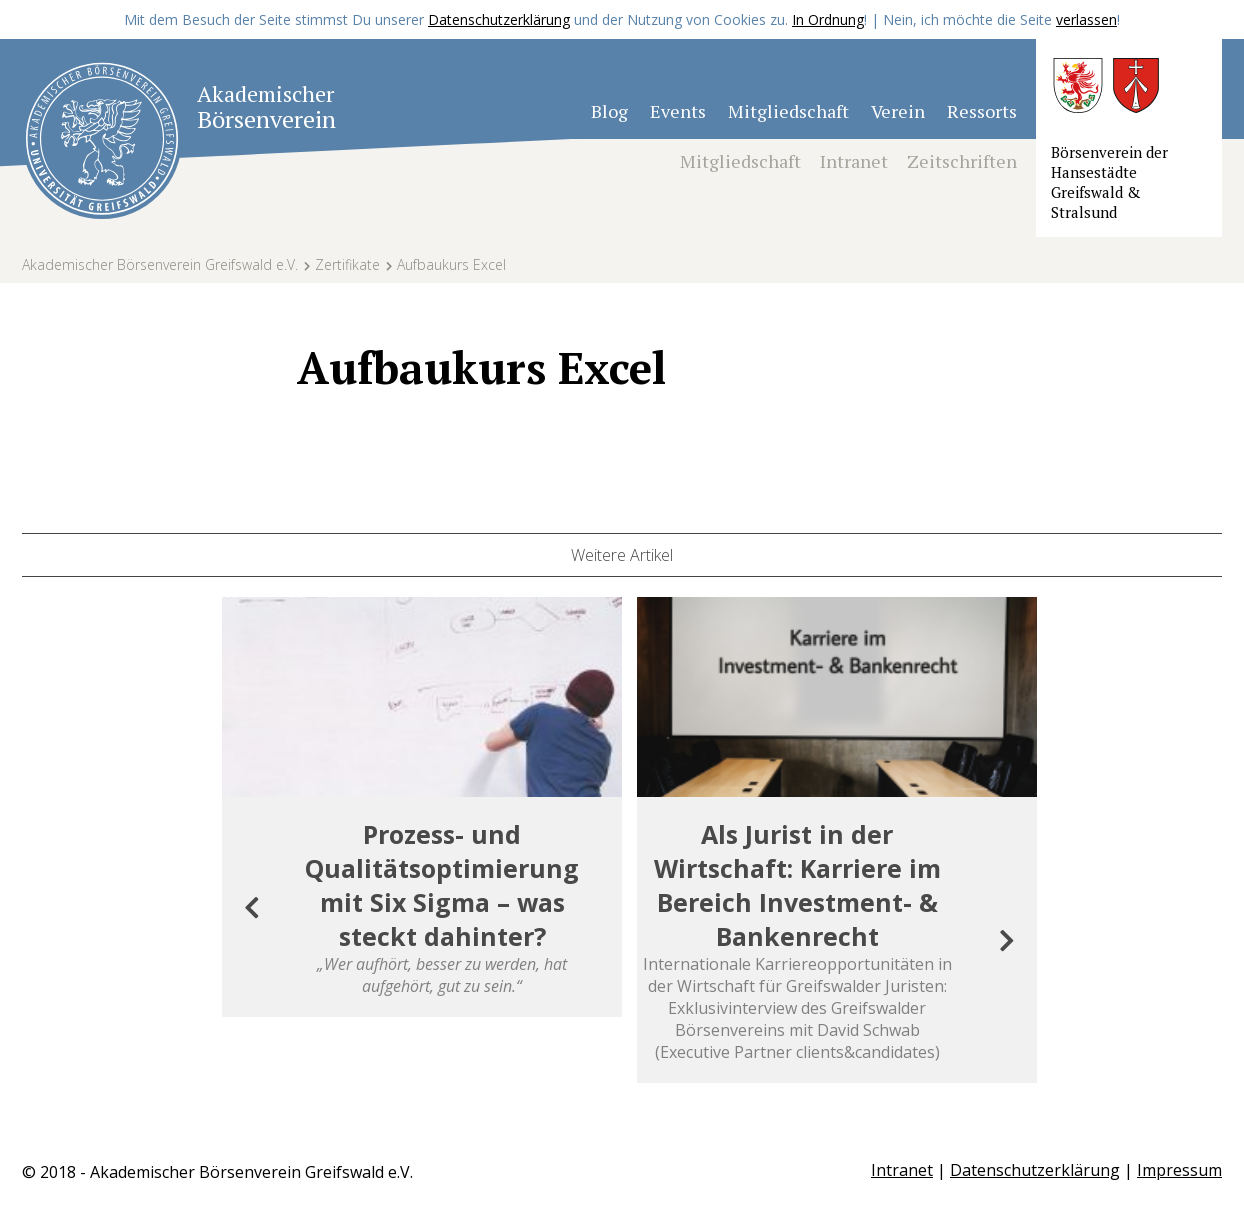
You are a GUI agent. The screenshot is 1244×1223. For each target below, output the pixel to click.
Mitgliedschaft (788, 111)
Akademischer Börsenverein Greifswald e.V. (160, 264)
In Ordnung (828, 19)
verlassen (1086, 19)
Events (678, 111)
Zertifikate (347, 264)
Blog (609, 111)
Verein (898, 111)
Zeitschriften (962, 161)
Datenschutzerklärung (499, 19)
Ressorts (982, 111)
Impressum (1179, 1170)
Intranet (854, 161)
